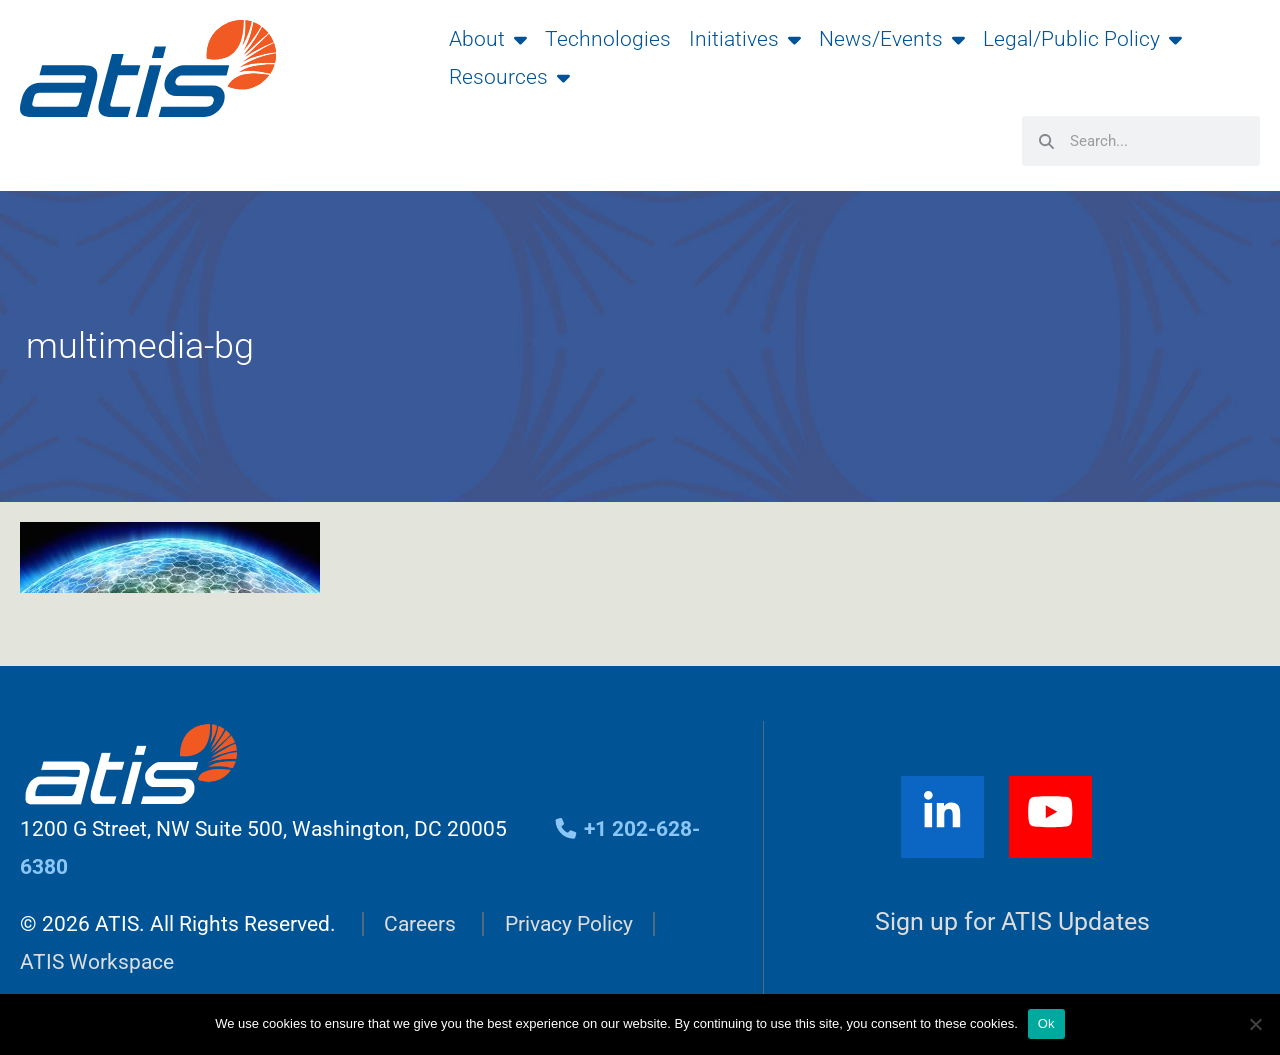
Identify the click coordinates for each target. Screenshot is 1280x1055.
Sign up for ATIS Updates (1012, 921)
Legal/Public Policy (1082, 39)
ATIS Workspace (97, 962)
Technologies (608, 39)
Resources (509, 77)
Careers (420, 924)
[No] (1255, 1024)
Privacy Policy (569, 924)
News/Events (892, 39)
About (488, 39)
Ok (1046, 1023)
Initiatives (745, 39)
